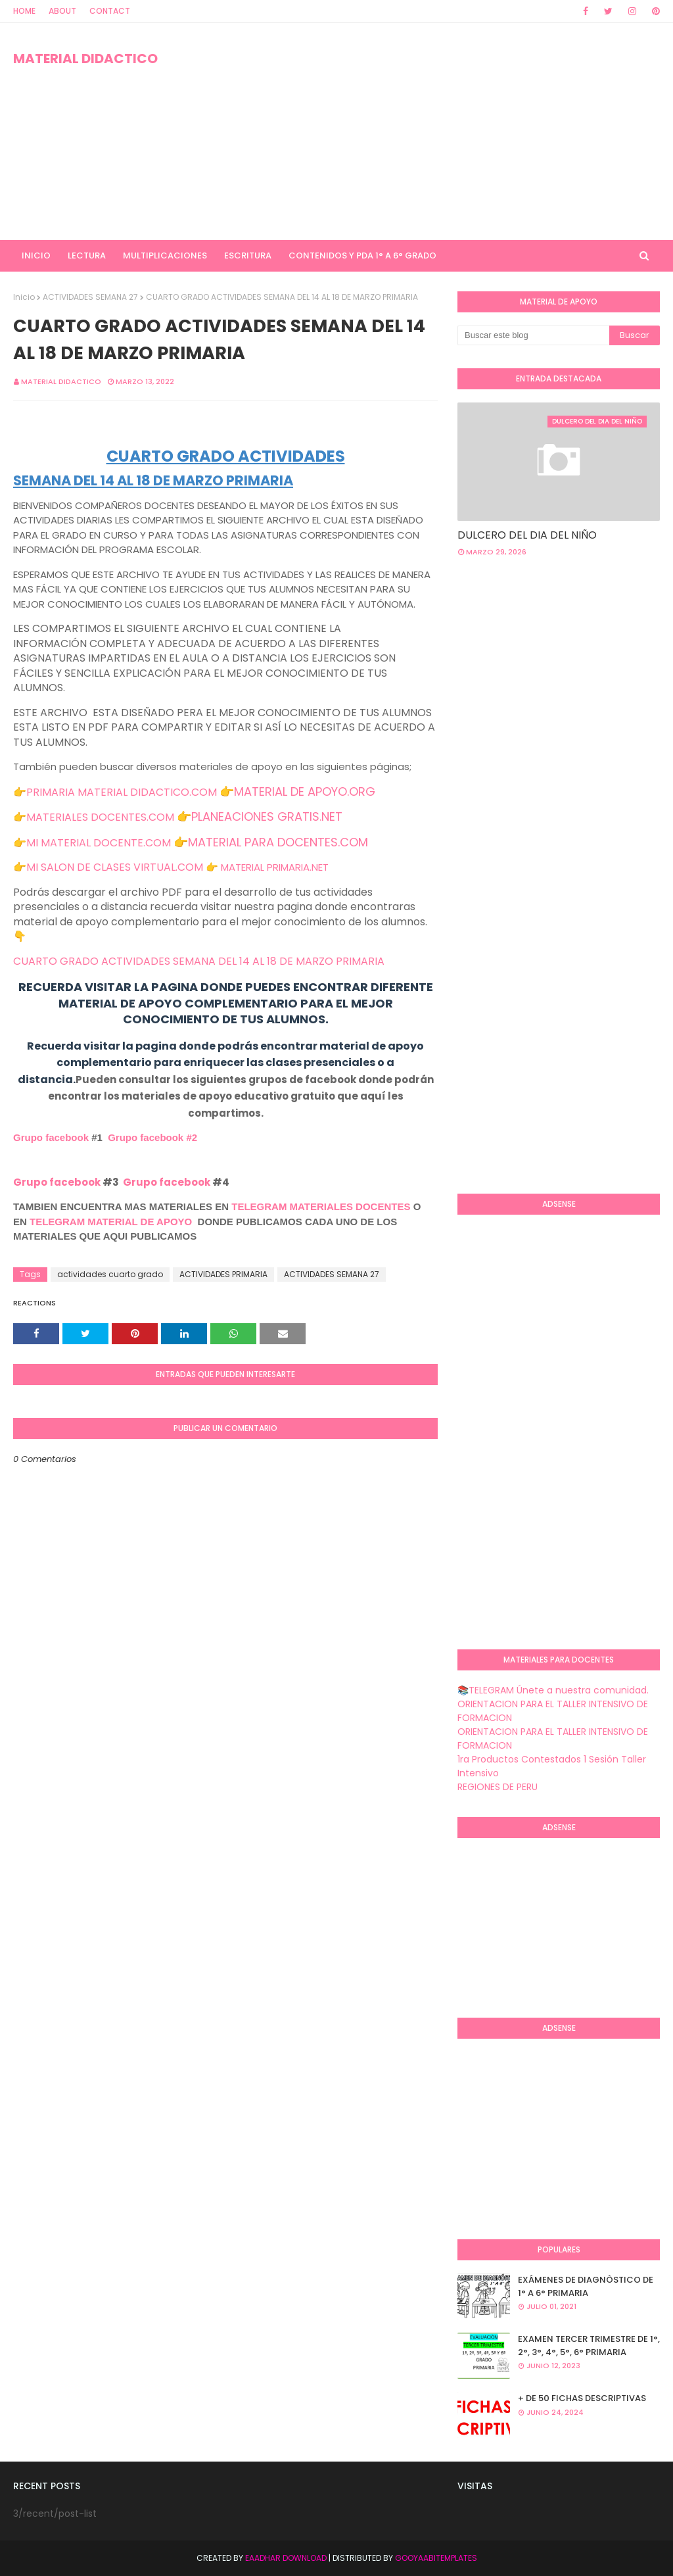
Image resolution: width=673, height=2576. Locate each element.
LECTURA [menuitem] (87, 255)
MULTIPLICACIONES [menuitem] (165, 255)
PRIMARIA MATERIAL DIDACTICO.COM (121, 792)
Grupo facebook (51, 1137)
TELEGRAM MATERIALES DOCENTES (320, 1206)
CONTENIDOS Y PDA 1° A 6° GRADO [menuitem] (362, 255)
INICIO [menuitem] (36, 255)
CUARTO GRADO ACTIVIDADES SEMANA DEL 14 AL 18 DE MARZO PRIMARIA (198, 961)
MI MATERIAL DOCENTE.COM (98, 842)
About (62, 10)
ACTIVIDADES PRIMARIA (223, 1274)
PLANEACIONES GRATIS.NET (266, 816)
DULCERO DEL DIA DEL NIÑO (527, 535)
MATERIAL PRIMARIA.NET (275, 867)
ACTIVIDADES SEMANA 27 (90, 297)
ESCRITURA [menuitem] (247, 255)
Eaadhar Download (286, 2558)
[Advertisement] (433, 131)
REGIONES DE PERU (497, 1786)
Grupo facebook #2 (152, 1137)
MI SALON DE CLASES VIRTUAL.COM (114, 867)
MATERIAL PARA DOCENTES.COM (278, 842)
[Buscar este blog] (533, 335)
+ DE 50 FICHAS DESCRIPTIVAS (582, 2398)
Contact (109, 10)
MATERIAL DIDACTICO (85, 58)
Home (24, 10)
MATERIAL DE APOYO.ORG (304, 791)
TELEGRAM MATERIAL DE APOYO (111, 1221)
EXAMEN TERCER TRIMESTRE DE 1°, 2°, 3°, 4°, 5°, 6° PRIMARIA (589, 2345)
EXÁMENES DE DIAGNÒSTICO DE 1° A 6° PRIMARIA (585, 2286)
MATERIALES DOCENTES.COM (100, 817)
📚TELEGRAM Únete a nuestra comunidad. (553, 1690)
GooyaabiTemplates (436, 2558)
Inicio (24, 297)
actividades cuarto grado (110, 1274)
